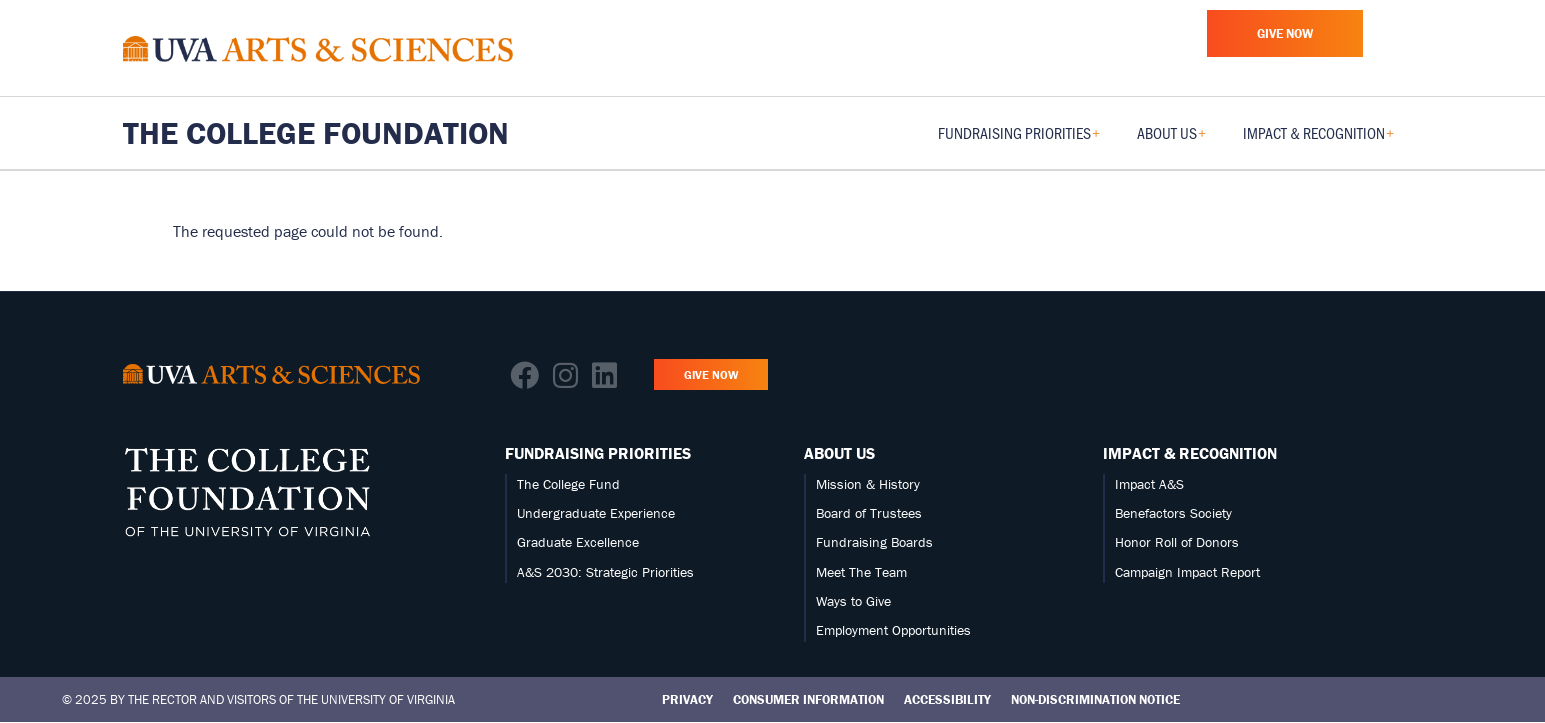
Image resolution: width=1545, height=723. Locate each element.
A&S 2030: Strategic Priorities (605, 572)
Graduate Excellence (578, 542)
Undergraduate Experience (596, 513)
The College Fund (568, 484)
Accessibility (947, 699)
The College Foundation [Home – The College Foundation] (316, 133)
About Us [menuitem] (1171, 139)
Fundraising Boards (874, 542)
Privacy (687, 699)
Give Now (1285, 33)
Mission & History (868, 484)
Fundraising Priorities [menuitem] (1019, 139)
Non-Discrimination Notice (1095, 699)
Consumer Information (808, 699)
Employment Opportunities (893, 630)
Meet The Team (861, 572)
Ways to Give (853, 601)
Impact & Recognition (1190, 453)
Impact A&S (1149, 484)
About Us (839, 453)
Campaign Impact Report (1187, 572)
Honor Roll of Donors (1177, 542)
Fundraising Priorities (598, 453)
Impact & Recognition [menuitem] (1318, 139)
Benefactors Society (1173, 513)
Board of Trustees (869, 513)
